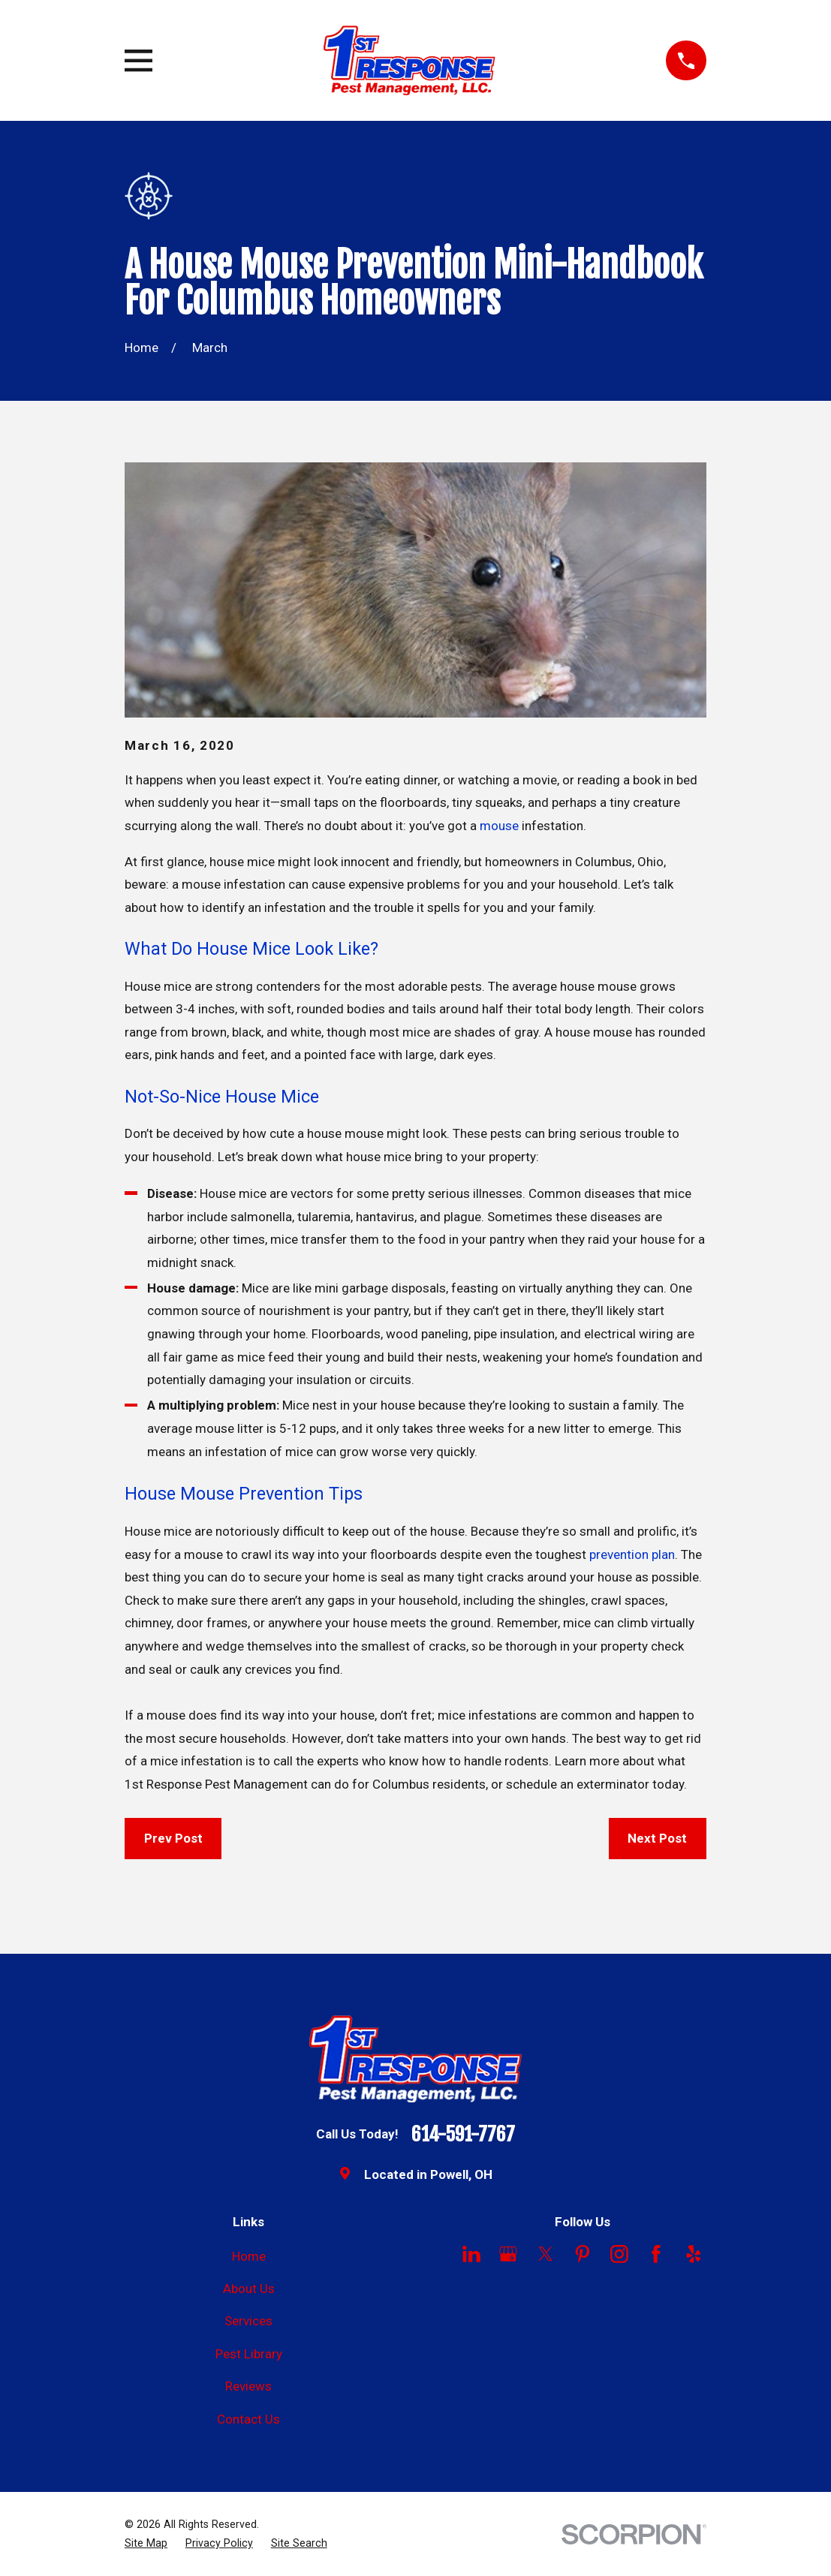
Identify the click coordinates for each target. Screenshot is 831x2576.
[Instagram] (619, 2254)
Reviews (248, 2386)
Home (249, 2256)
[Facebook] (656, 2254)
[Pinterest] (583, 2254)
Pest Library (248, 2353)
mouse (499, 825)
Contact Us (248, 2419)
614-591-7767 (463, 2134)
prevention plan (632, 1554)
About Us (249, 2288)
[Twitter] (546, 2254)
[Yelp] (694, 2254)
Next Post (657, 1838)
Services (248, 2320)
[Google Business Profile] (508, 2254)
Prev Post (173, 1838)
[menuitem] (146, 2543)
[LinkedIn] (471, 2254)
